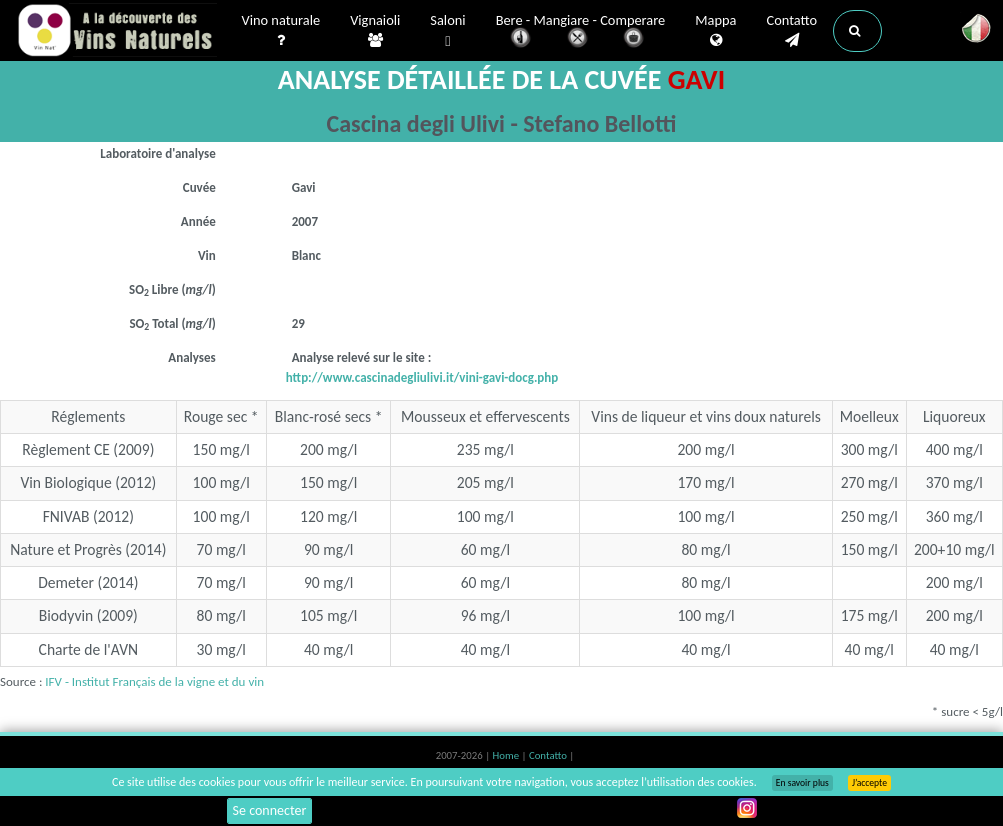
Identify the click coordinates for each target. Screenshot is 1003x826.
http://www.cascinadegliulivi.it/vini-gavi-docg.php (422, 377)
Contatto (791, 31)
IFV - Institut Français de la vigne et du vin (154, 681)
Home (507, 755)
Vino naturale (281, 31)
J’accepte (869, 783)
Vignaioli (375, 31)
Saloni (447, 31)
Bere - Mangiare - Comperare (581, 32)
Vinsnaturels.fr (117, 32)
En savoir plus (802, 783)
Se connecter (270, 810)
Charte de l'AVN (89, 649)
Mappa (715, 31)
